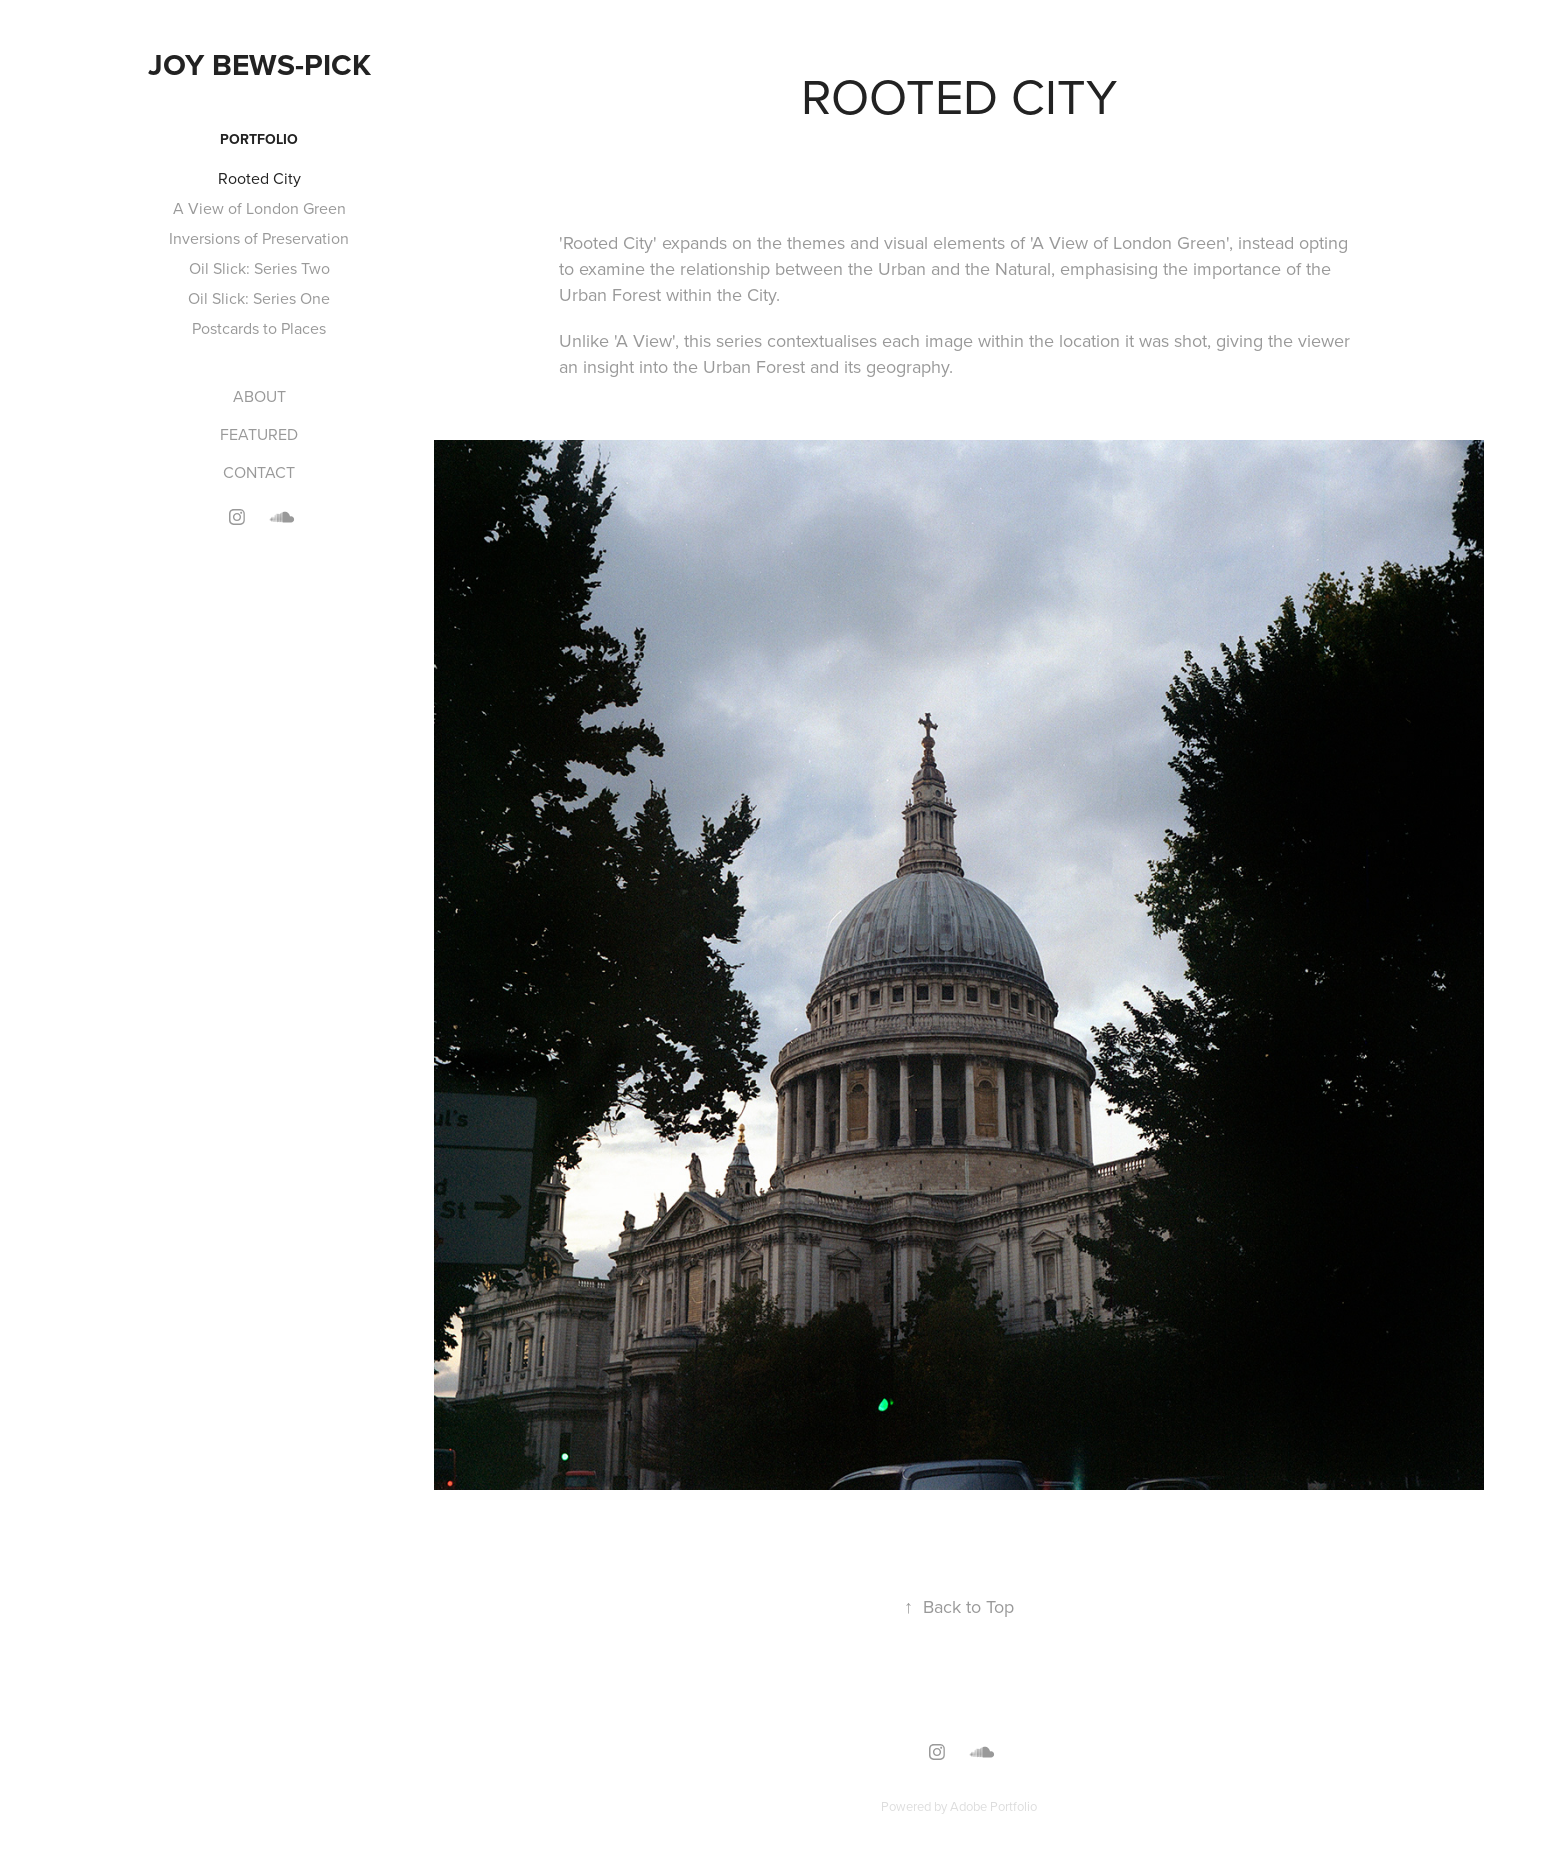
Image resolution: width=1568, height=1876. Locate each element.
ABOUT (259, 396)
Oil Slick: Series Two (259, 268)
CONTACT (259, 472)
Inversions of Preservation (259, 238)
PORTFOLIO (259, 139)
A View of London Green (259, 208)
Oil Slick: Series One (259, 298)
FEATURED (259, 434)
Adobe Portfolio (993, 1806)
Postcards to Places (259, 328)
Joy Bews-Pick (259, 64)
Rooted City (259, 178)
